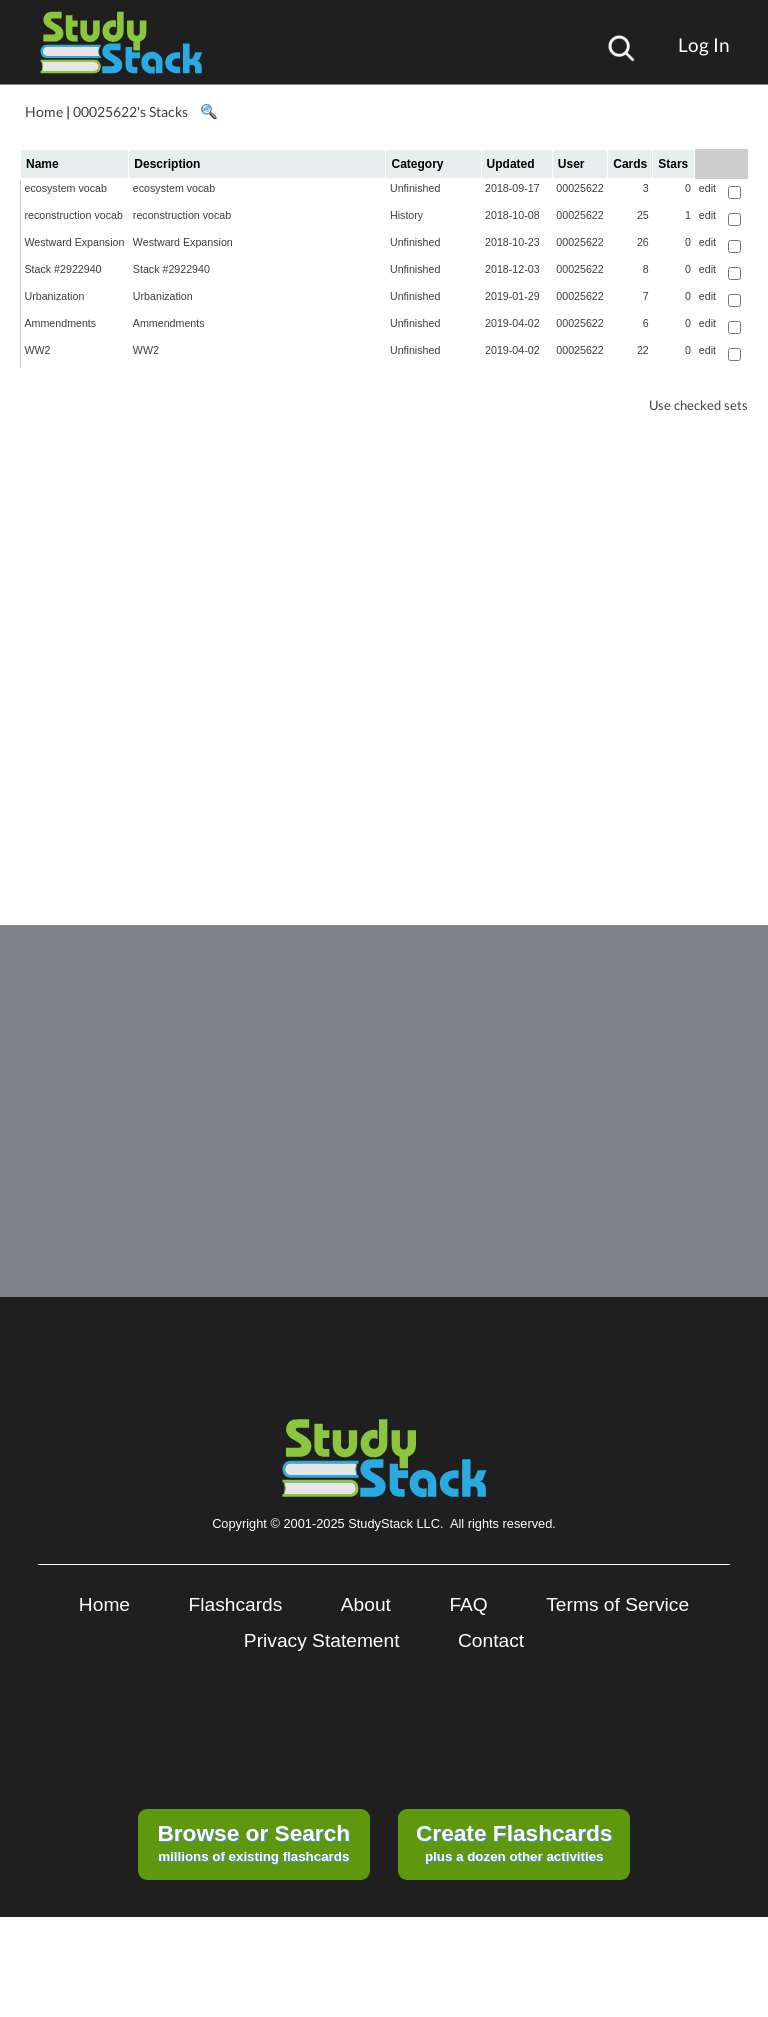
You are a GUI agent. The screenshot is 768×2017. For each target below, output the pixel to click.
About (366, 1604)
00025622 (579, 188)
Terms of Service (617, 1604)
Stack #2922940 (63, 269)
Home (44, 111)
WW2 (38, 350)
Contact (491, 1640)
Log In (704, 44)
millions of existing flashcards (253, 1842)
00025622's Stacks (130, 111)
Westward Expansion (75, 242)
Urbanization (55, 296)
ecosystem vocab (66, 188)
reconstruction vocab (74, 215)
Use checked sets (698, 405)
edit (707, 188)
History (406, 215)
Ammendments (61, 323)
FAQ (468, 1604)
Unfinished (415, 188)
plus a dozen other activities (514, 1842)
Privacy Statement (322, 1640)
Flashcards (236, 1604)
